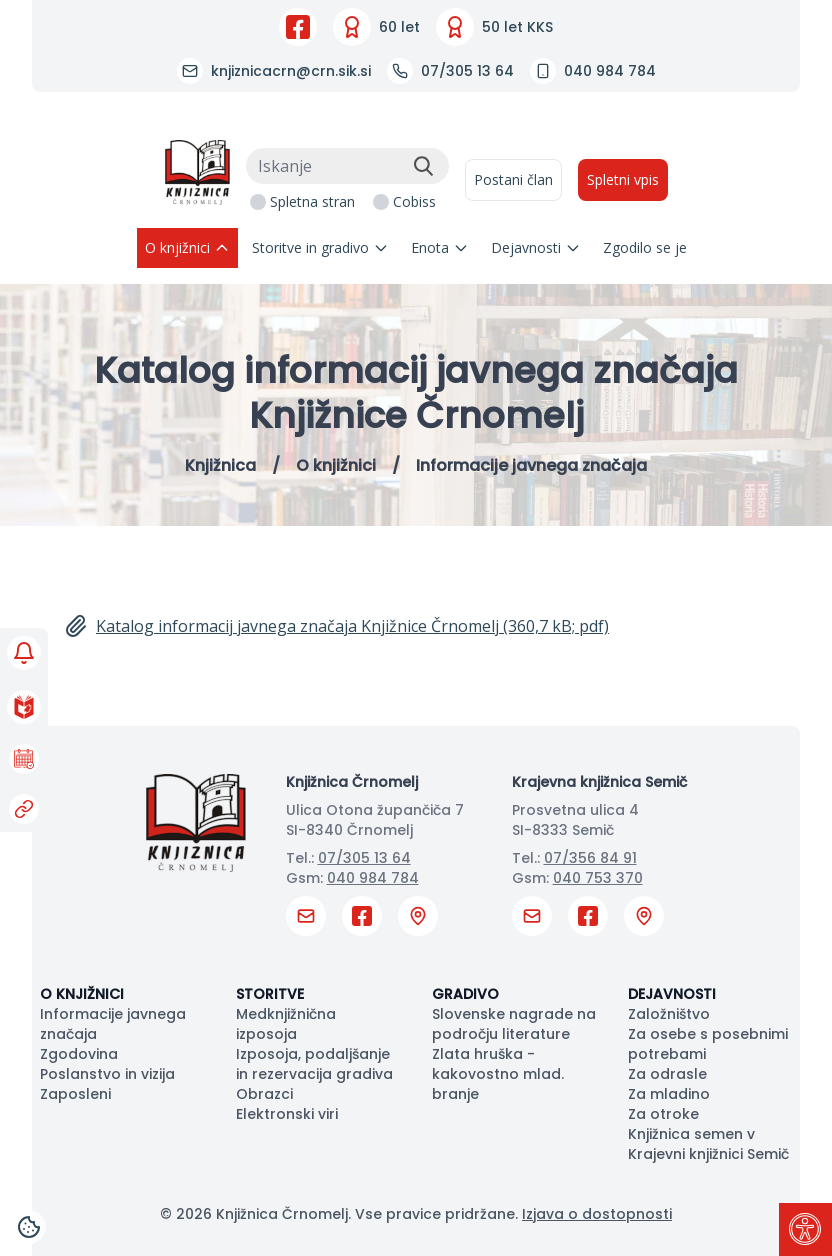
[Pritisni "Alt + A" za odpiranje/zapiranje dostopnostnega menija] (805, 1229)
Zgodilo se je (645, 247)
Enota (440, 247)
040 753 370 (598, 878)
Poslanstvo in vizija (107, 1074)
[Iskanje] (347, 166)
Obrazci (264, 1094)
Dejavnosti (536, 247)
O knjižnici (187, 247)
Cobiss (414, 201)
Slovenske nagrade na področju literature (514, 1024)
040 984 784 (373, 878)
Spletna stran (312, 201)
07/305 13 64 (364, 858)
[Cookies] (29, 1227)
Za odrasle (667, 1074)
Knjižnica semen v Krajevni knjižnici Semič (708, 1144)
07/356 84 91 (590, 858)
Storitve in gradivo (320, 247)
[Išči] (423, 166)
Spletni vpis (623, 179)
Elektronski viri (287, 1114)
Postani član (513, 179)
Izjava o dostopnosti (597, 1214)
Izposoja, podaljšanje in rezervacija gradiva (314, 1064)
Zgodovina (79, 1054)
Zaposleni (75, 1094)
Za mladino (669, 1094)
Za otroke (663, 1114)
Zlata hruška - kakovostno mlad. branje (498, 1074)
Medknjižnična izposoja (286, 1024)
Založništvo (669, 1014)
